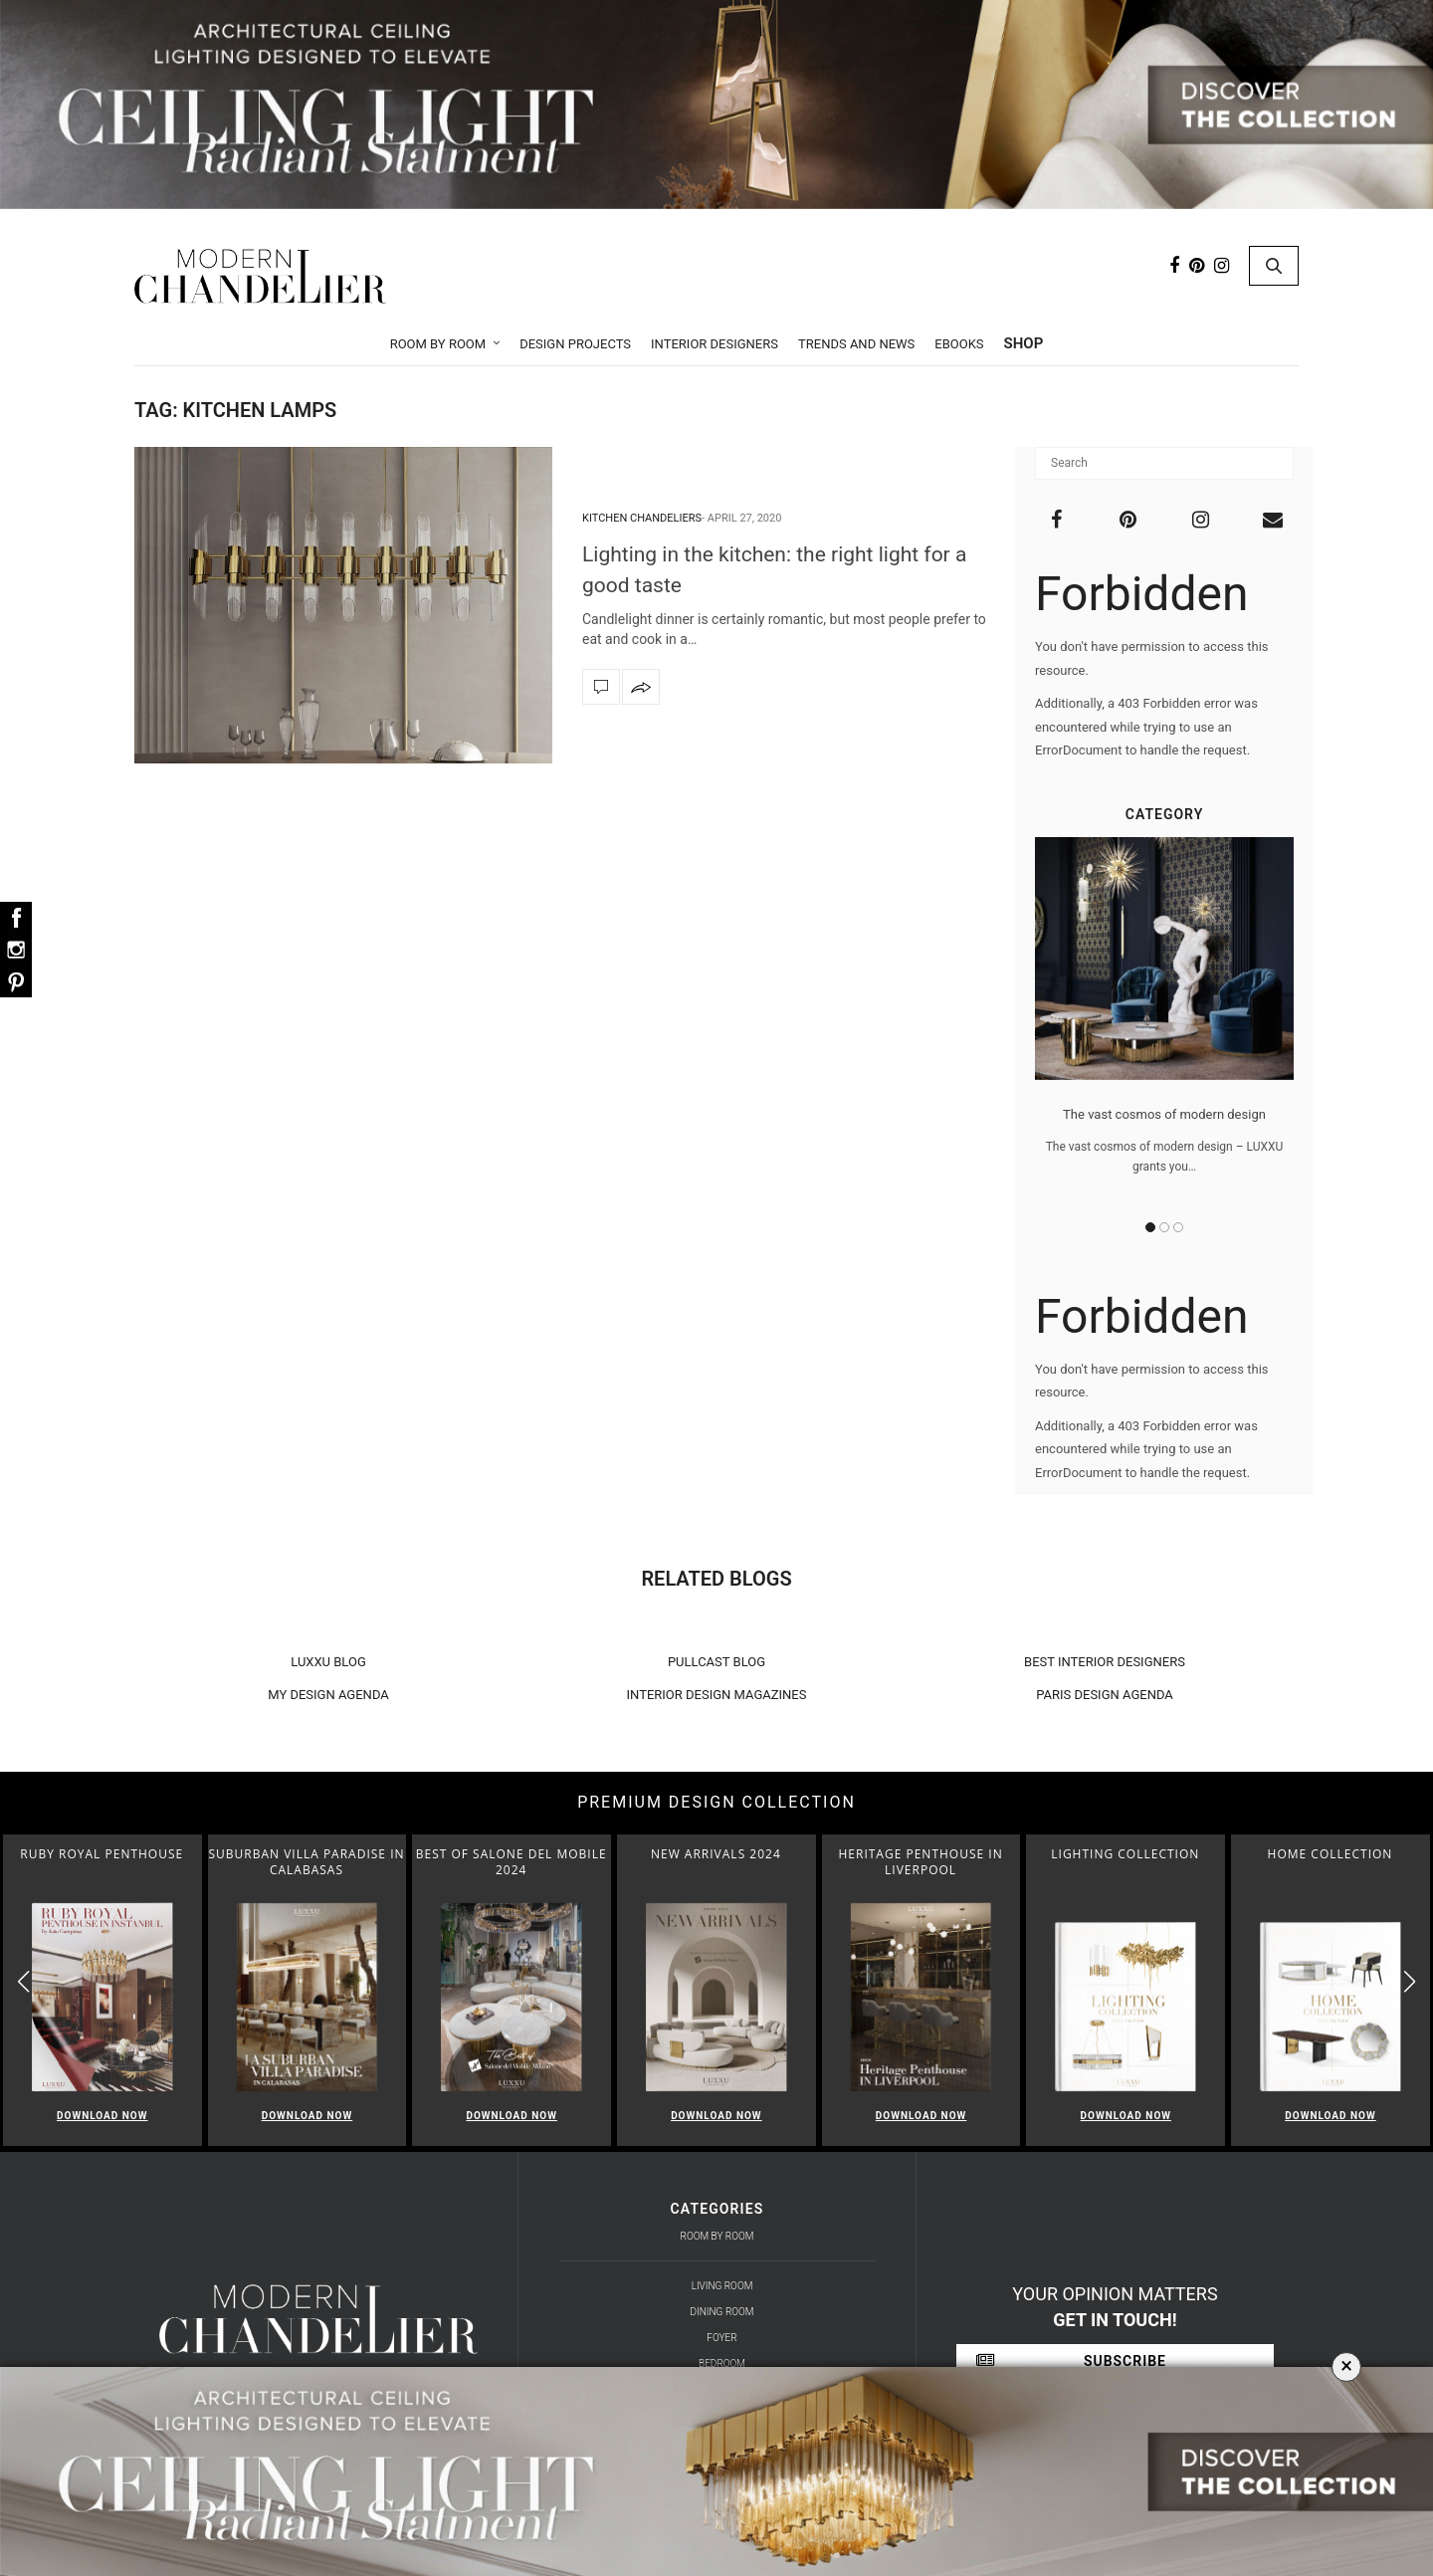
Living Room (722, 2285)
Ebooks (958, 343)
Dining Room (722, 2311)
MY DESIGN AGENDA (328, 1694)
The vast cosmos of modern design (1164, 1114)
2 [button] (1164, 1227)
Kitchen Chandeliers (642, 518)
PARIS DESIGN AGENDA (1104, 1694)
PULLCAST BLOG (716, 1661)
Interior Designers (714, 343)
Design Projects (575, 343)
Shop (1024, 343)
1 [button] (1150, 1227)
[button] (1409, 1981)
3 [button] (1178, 1227)
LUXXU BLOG (328, 1661)
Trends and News (856, 343)
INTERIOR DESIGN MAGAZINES (717, 1694)
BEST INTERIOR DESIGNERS (1104, 1661)
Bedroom (722, 2363)
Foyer (721, 2337)
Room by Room (438, 343)
